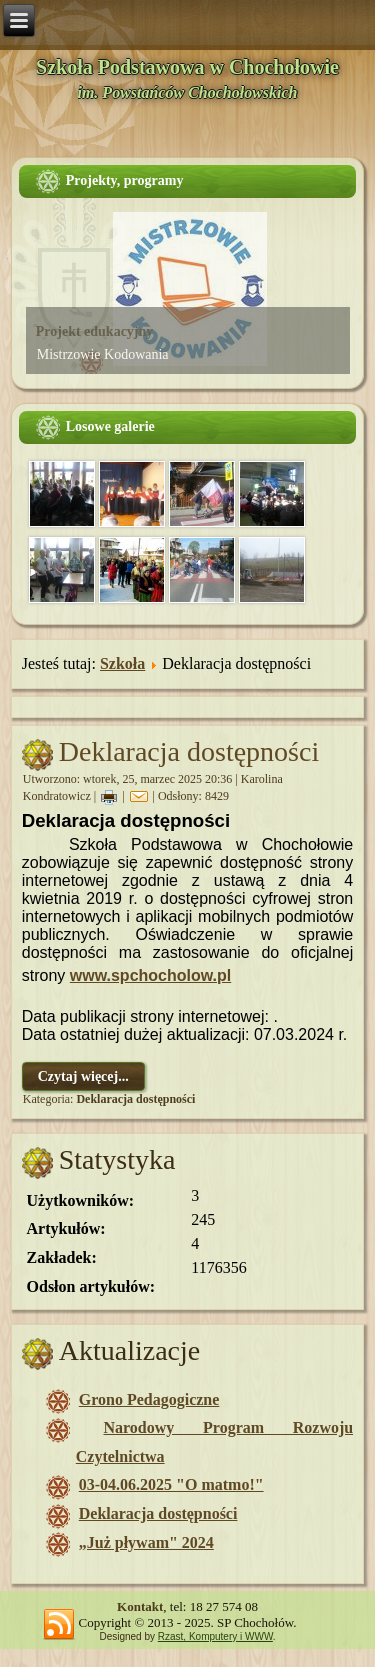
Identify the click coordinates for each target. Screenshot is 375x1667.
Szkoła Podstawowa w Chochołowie (187, 67)
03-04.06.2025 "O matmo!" (171, 1484)
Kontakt (140, 1606)
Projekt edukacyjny (95, 331)
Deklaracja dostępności (189, 751)
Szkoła (122, 663)
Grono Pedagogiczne (149, 1399)
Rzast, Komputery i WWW (215, 1636)
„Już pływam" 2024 (146, 1542)
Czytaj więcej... (83, 1076)
